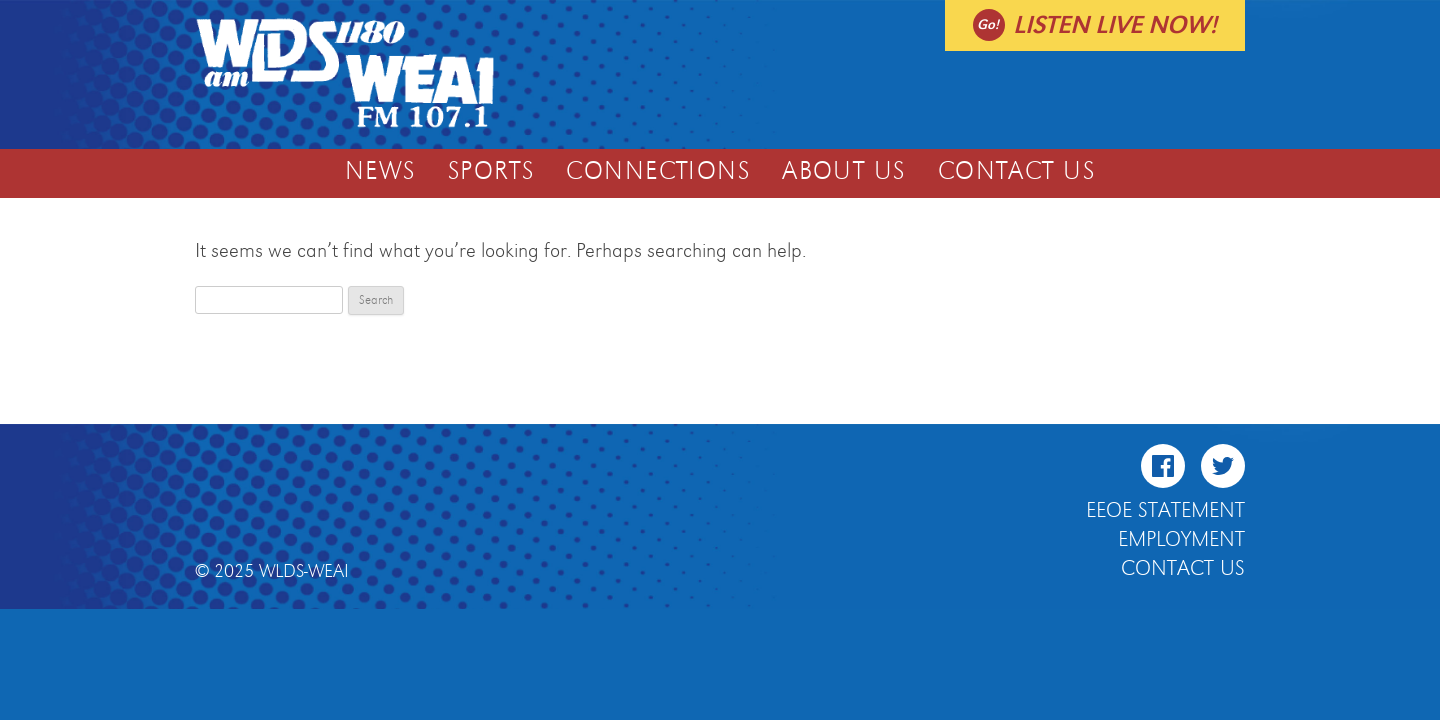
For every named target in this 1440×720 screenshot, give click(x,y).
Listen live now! (1115, 25)
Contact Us (1016, 172)
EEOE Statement (1165, 511)
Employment (1181, 540)
